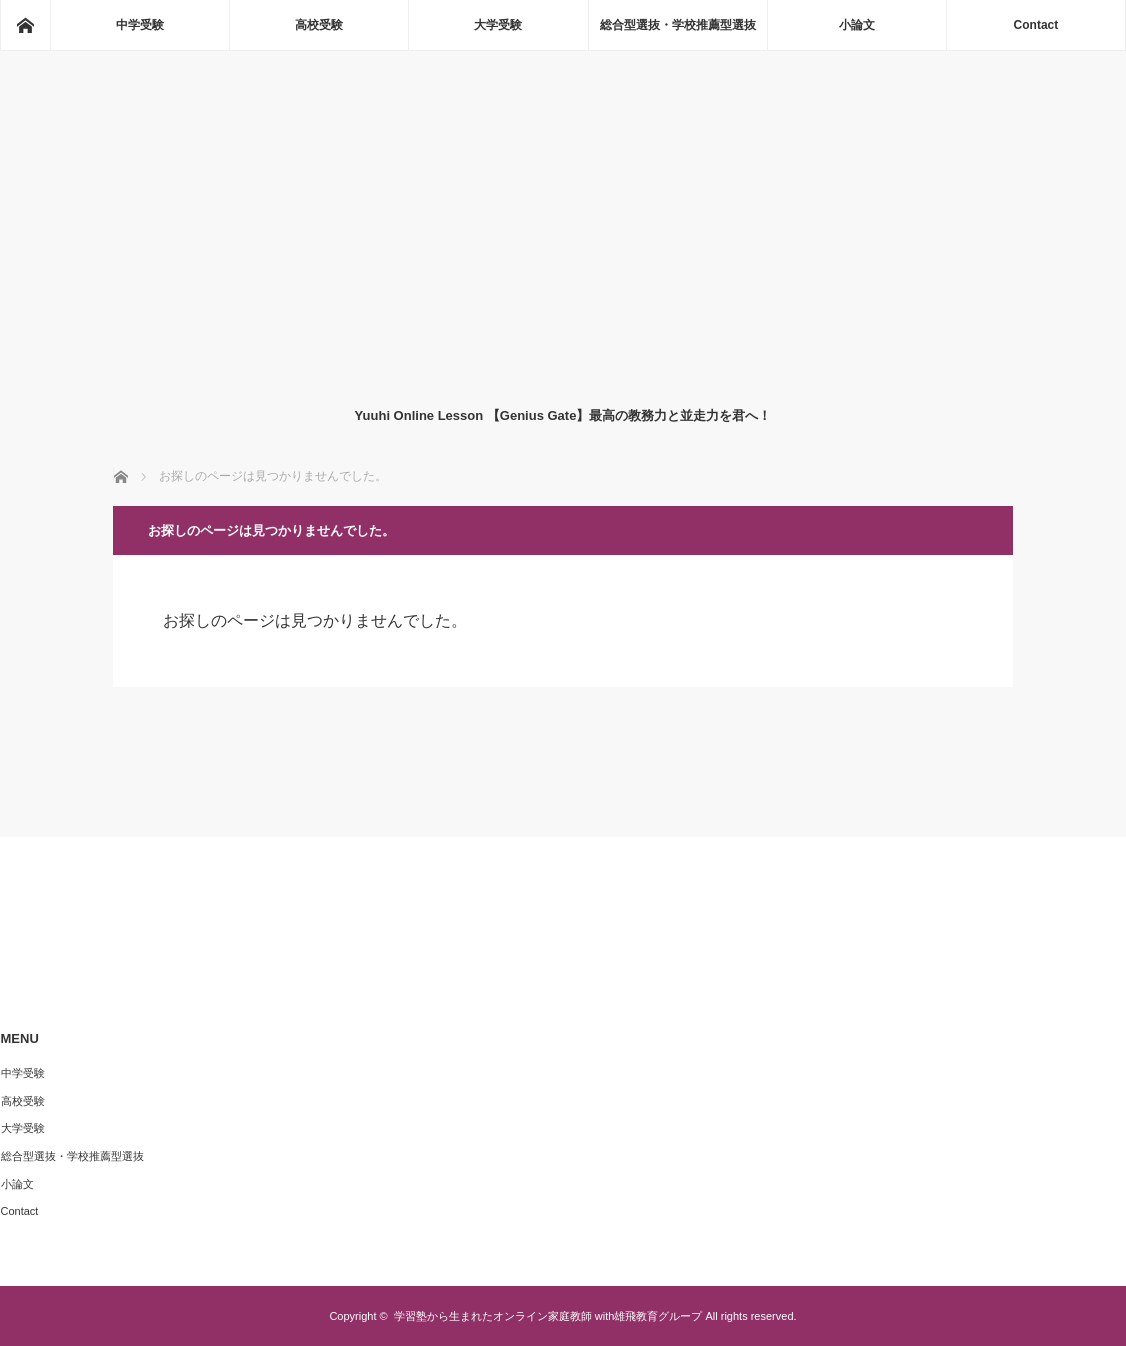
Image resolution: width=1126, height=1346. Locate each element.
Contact (1036, 25)
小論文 (857, 25)
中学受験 (140, 25)
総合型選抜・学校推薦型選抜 (678, 25)
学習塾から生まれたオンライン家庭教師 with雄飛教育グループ (548, 1316)
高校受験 (319, 25)
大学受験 (498, 25)
